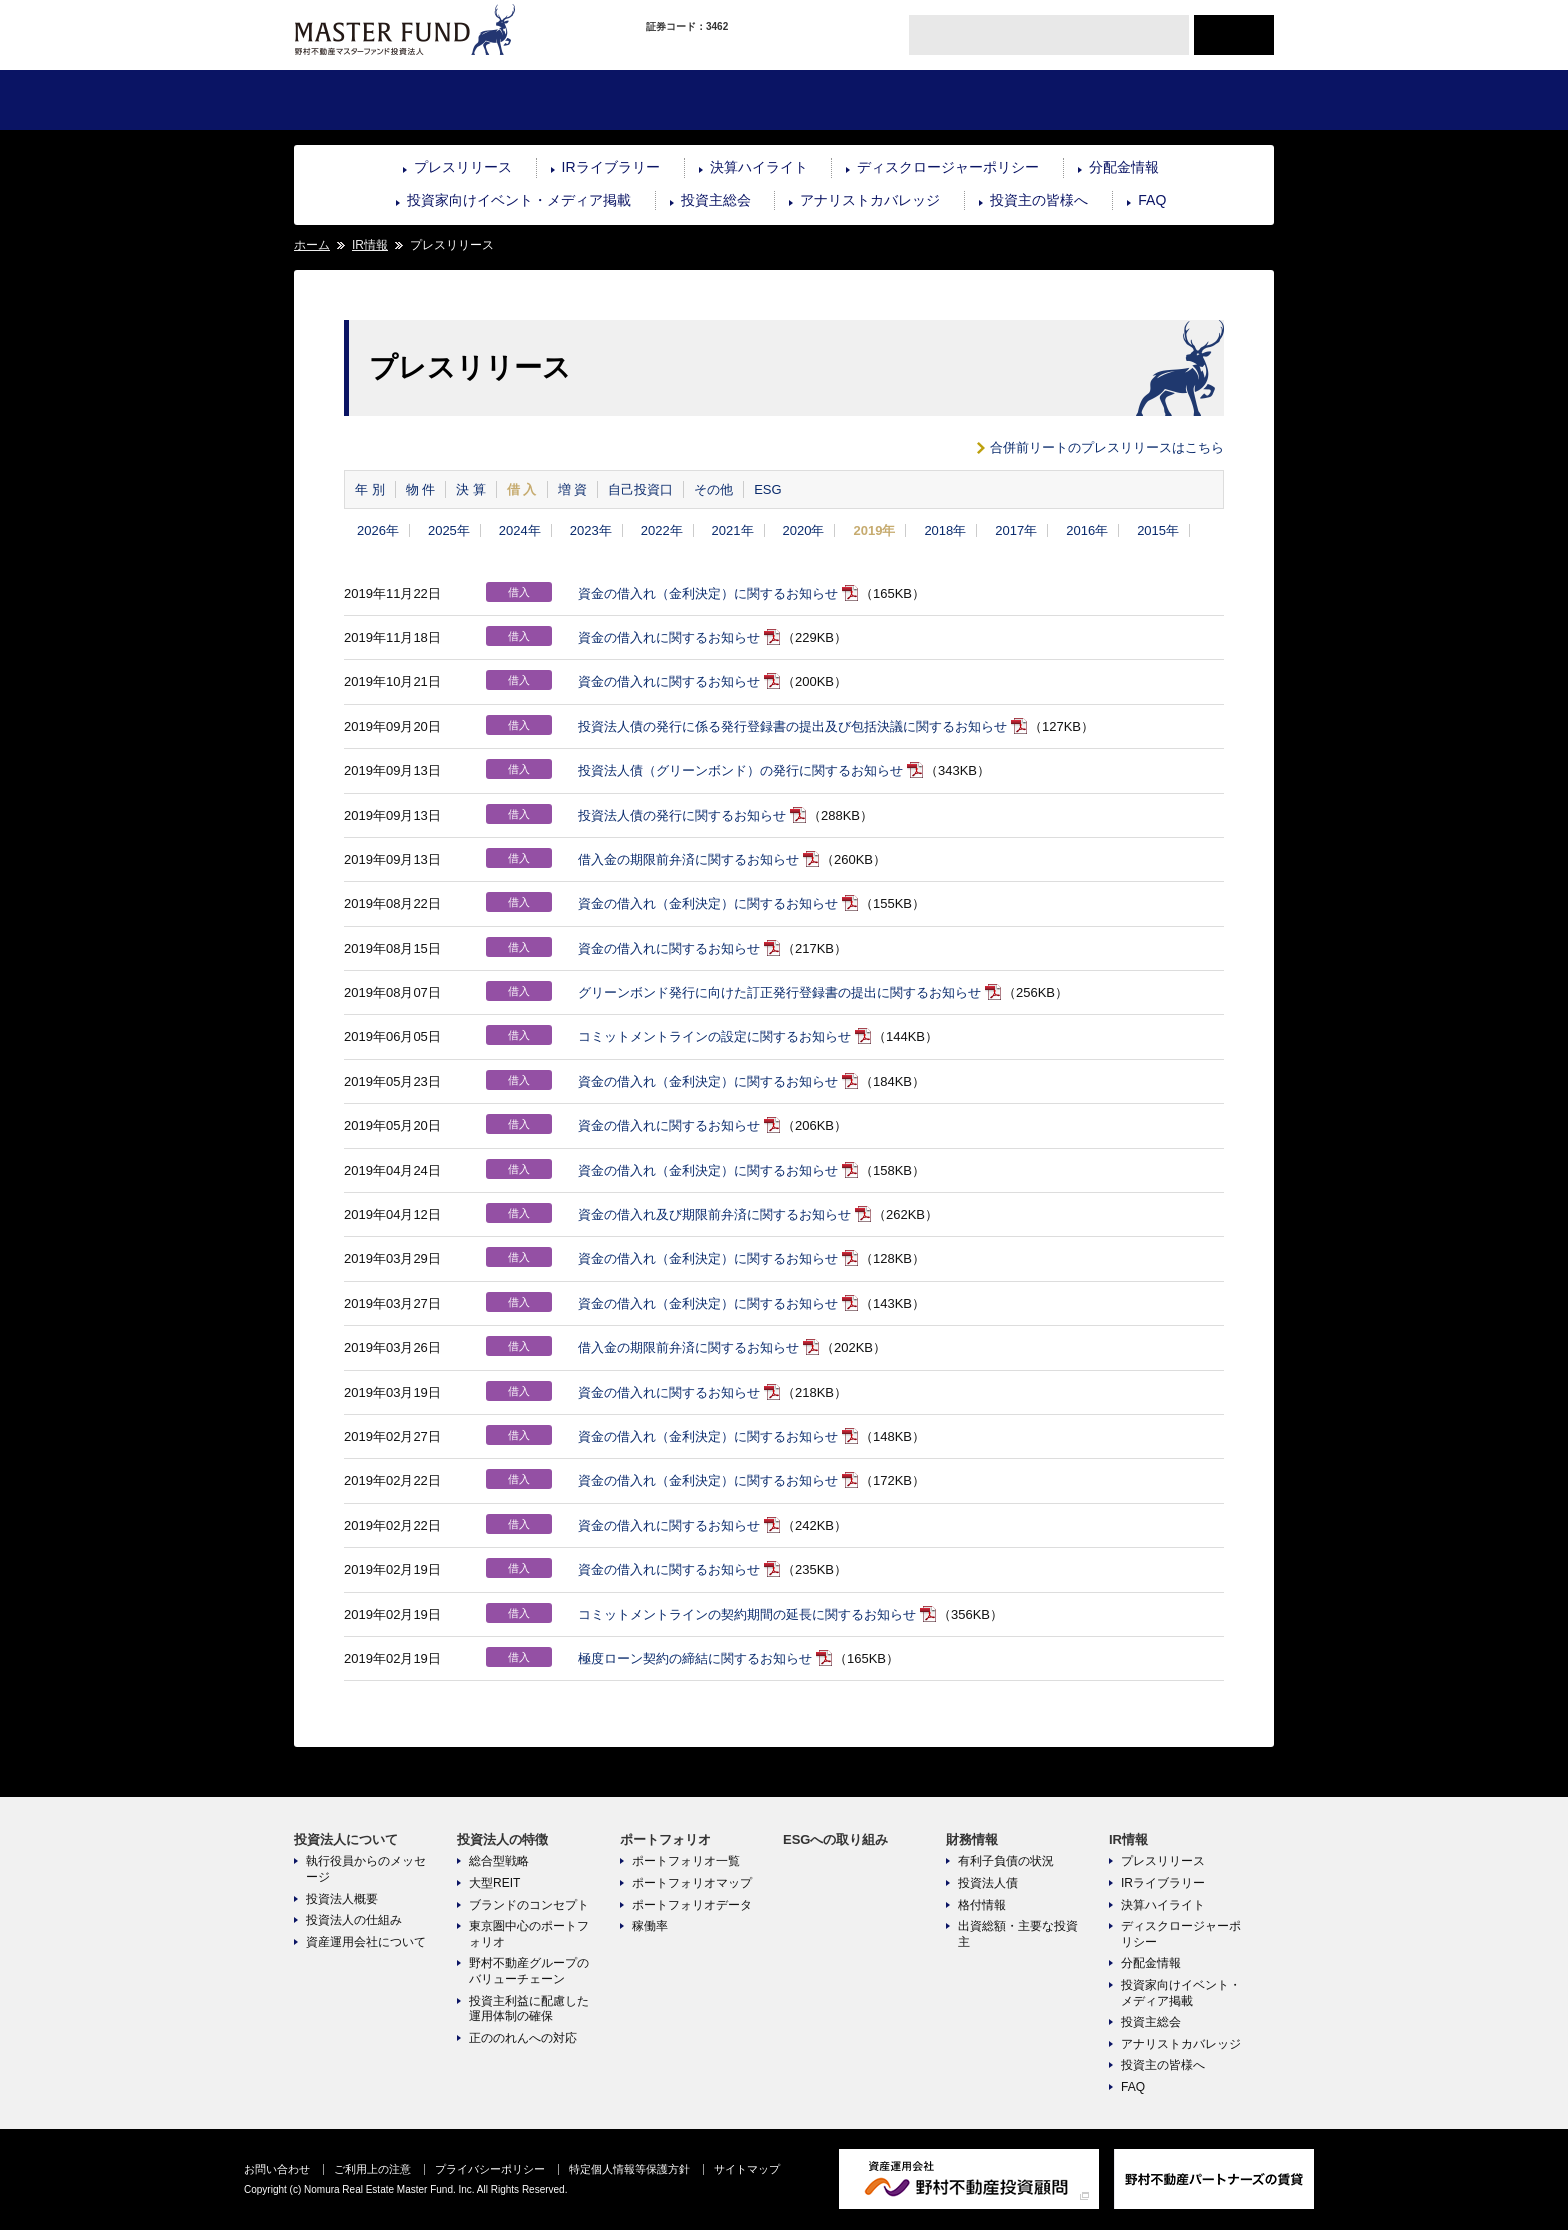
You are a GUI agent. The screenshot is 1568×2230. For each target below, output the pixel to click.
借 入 (522, 489)
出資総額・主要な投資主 (1018, 1934)
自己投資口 (640, 489)
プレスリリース (463, 167)
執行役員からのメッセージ (366, 1869)
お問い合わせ (277, 2169)
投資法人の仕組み (354, 1920)
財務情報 (1027, 100)
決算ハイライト (759, 167)
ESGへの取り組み (864, 100)
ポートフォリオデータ (692, 1905)
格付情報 (982, 1905)
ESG (767, 489)
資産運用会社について (366, 1942)
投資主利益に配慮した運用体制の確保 (529, 2009)
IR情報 (1191, 100)
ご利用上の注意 (372, 2169)
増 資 (573, 489)
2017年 (1016, 530)
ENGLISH (1234, 35)
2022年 (662, 530)
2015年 (1158, 530)
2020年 (804, 530)
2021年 (733, 530)
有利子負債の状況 (1006, 1861)
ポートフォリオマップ (692, 1883)
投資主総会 (716, 200)
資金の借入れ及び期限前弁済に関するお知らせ (714, 1214)
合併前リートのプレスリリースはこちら (1107, 447)
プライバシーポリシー (490, 2169)
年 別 (370, 489)
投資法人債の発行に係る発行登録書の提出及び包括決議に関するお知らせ (792, 726)
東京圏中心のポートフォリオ (529, 1934)
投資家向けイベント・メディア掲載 (519, 200)
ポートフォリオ (701, 100)
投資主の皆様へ (1039, 200)
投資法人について (375, 100)
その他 (713, 489)
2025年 (449, 530)
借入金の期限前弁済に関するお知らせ (688, 859)
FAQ (1152, 200)
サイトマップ (747, 2169)
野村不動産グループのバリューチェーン (529, 1971)
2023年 (591, 530)
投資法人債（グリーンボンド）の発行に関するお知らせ (740, 770)
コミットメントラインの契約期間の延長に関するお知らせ (747, 1614)
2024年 (520, 530)
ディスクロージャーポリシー (948, 167)
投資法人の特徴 (538, 100)
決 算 (471, 489)
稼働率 (650, 1926)
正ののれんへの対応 (523, 2038)
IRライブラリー (611, 167)
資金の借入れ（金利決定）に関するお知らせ (708, 593)
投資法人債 (988, 1883)
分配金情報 (1124, 167)
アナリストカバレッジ (870, 200)
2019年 (874, 530)
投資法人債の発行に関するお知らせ (682, 815)
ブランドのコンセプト (529, 1905)
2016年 (1087, 530)
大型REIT (494, 1883)
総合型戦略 (499, 1861)
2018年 (945, 530)
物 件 (421, 489)
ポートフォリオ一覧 (686, 1861)
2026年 (378, 530)
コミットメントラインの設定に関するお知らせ (714, 1036)
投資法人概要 (342, 1899)
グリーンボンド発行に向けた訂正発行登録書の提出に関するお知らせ (779, 992)
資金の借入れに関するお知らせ (669, 637)
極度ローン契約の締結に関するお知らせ (695, 1658)
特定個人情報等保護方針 (629, 2169)
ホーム (312, 245)
